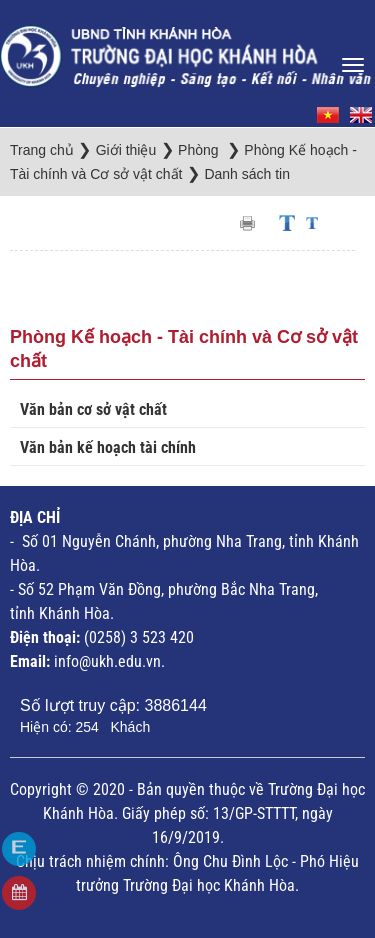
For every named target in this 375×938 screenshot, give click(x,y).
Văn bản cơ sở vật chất (93, 409)
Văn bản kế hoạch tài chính (108, 447)
